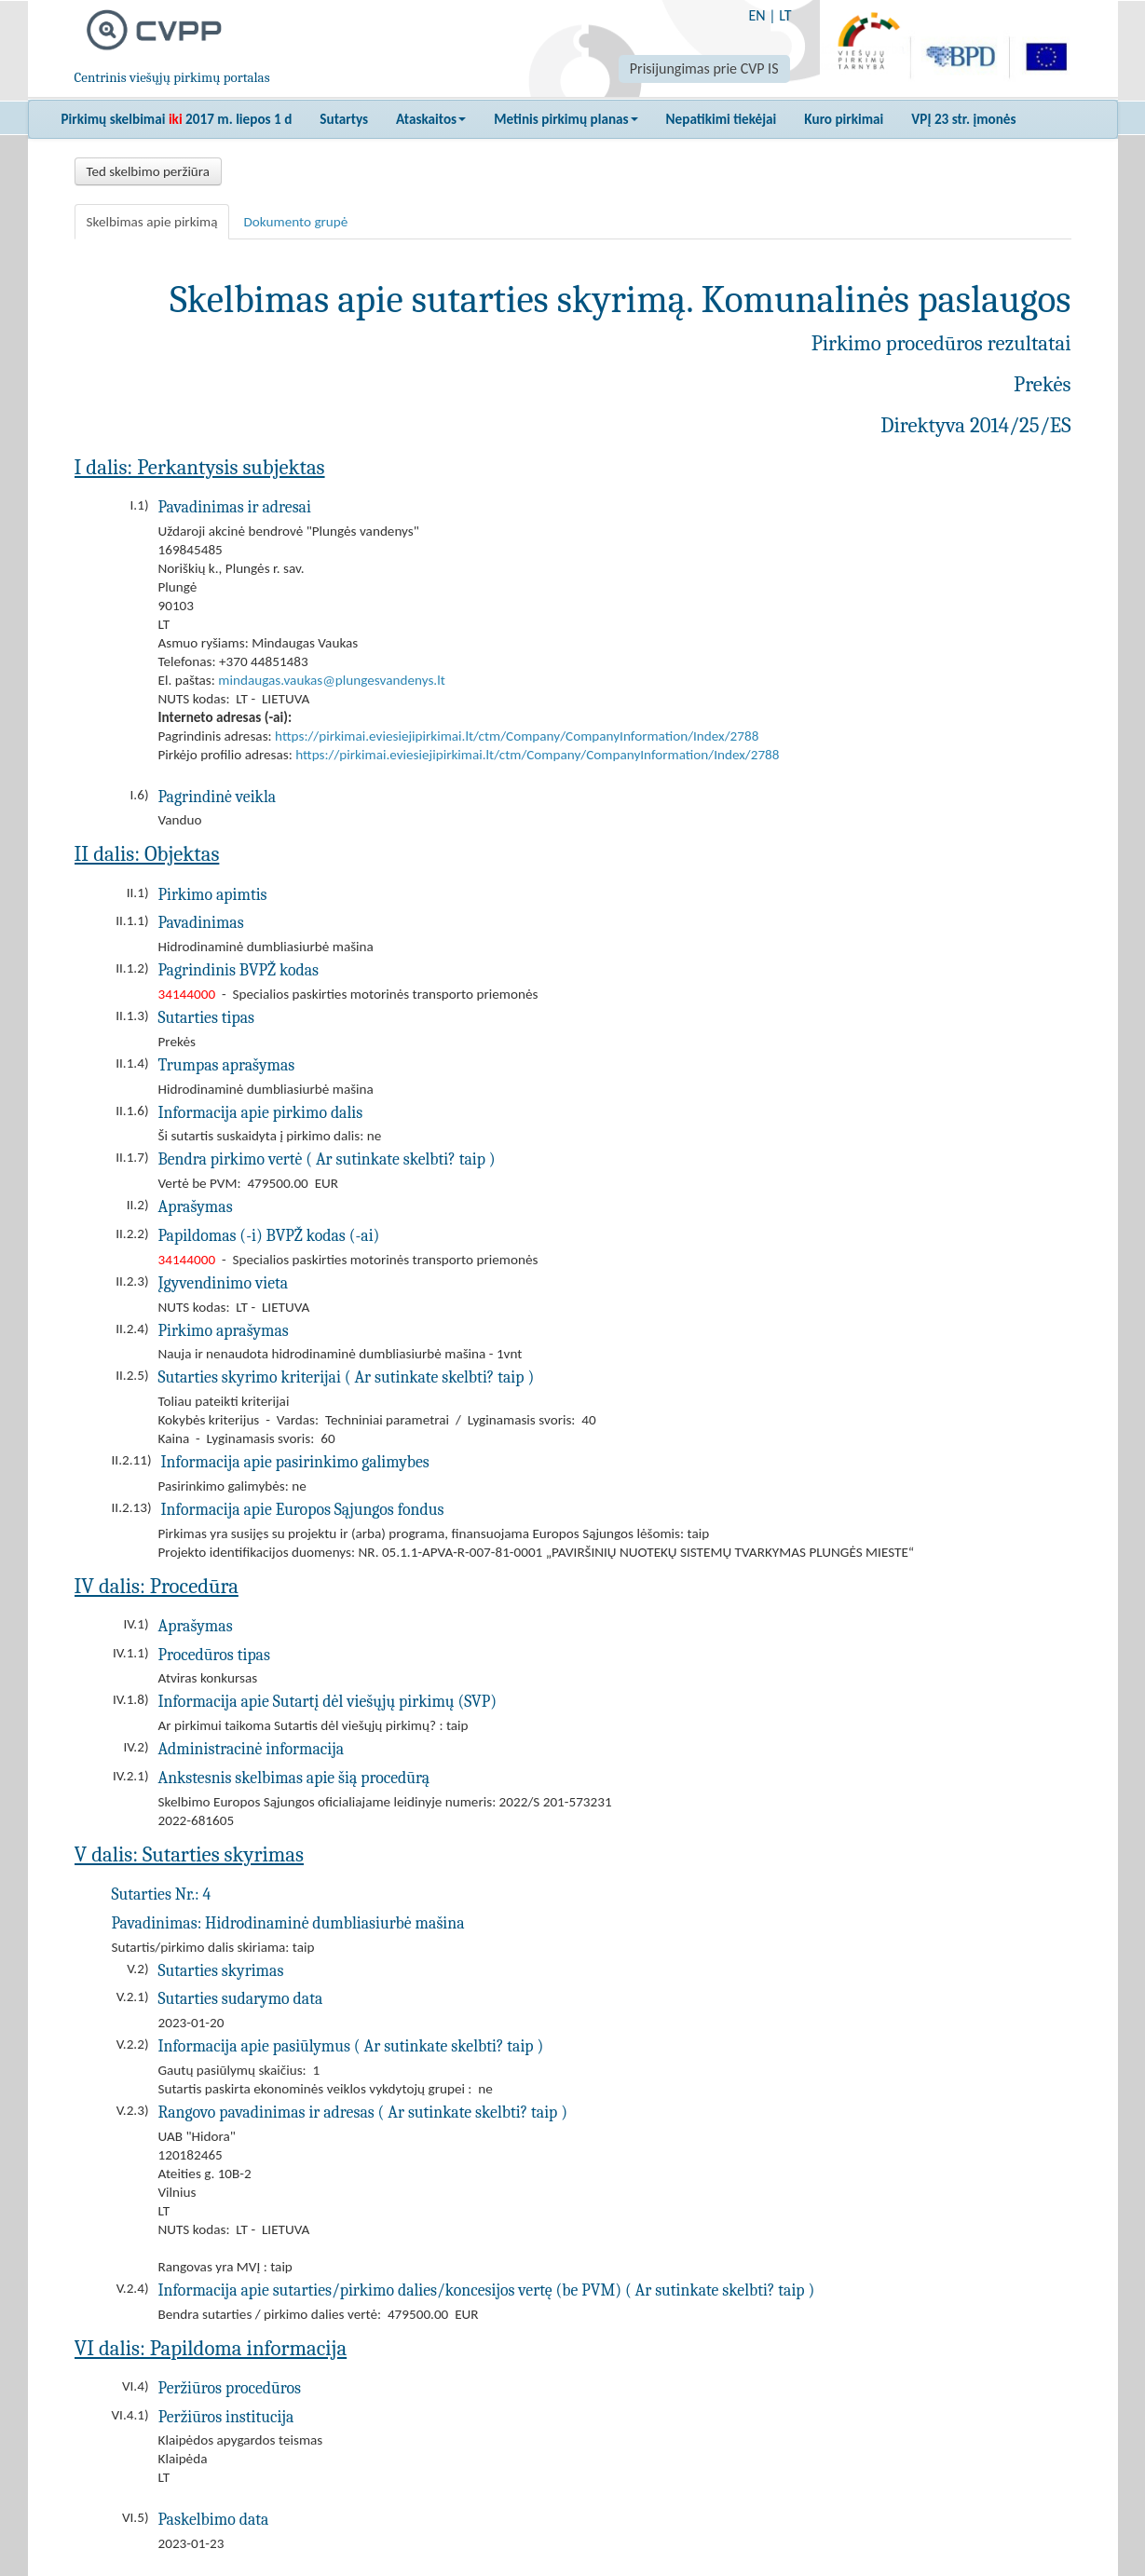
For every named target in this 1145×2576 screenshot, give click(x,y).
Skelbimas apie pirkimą (152, 221)
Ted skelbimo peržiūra (148, 171)
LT (785, 15)
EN (756, 15)
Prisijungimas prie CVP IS (704, 68)
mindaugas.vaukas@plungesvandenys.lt (331, 680)
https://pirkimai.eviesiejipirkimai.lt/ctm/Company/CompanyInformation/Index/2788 (516, 736)
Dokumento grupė (295, 221)
